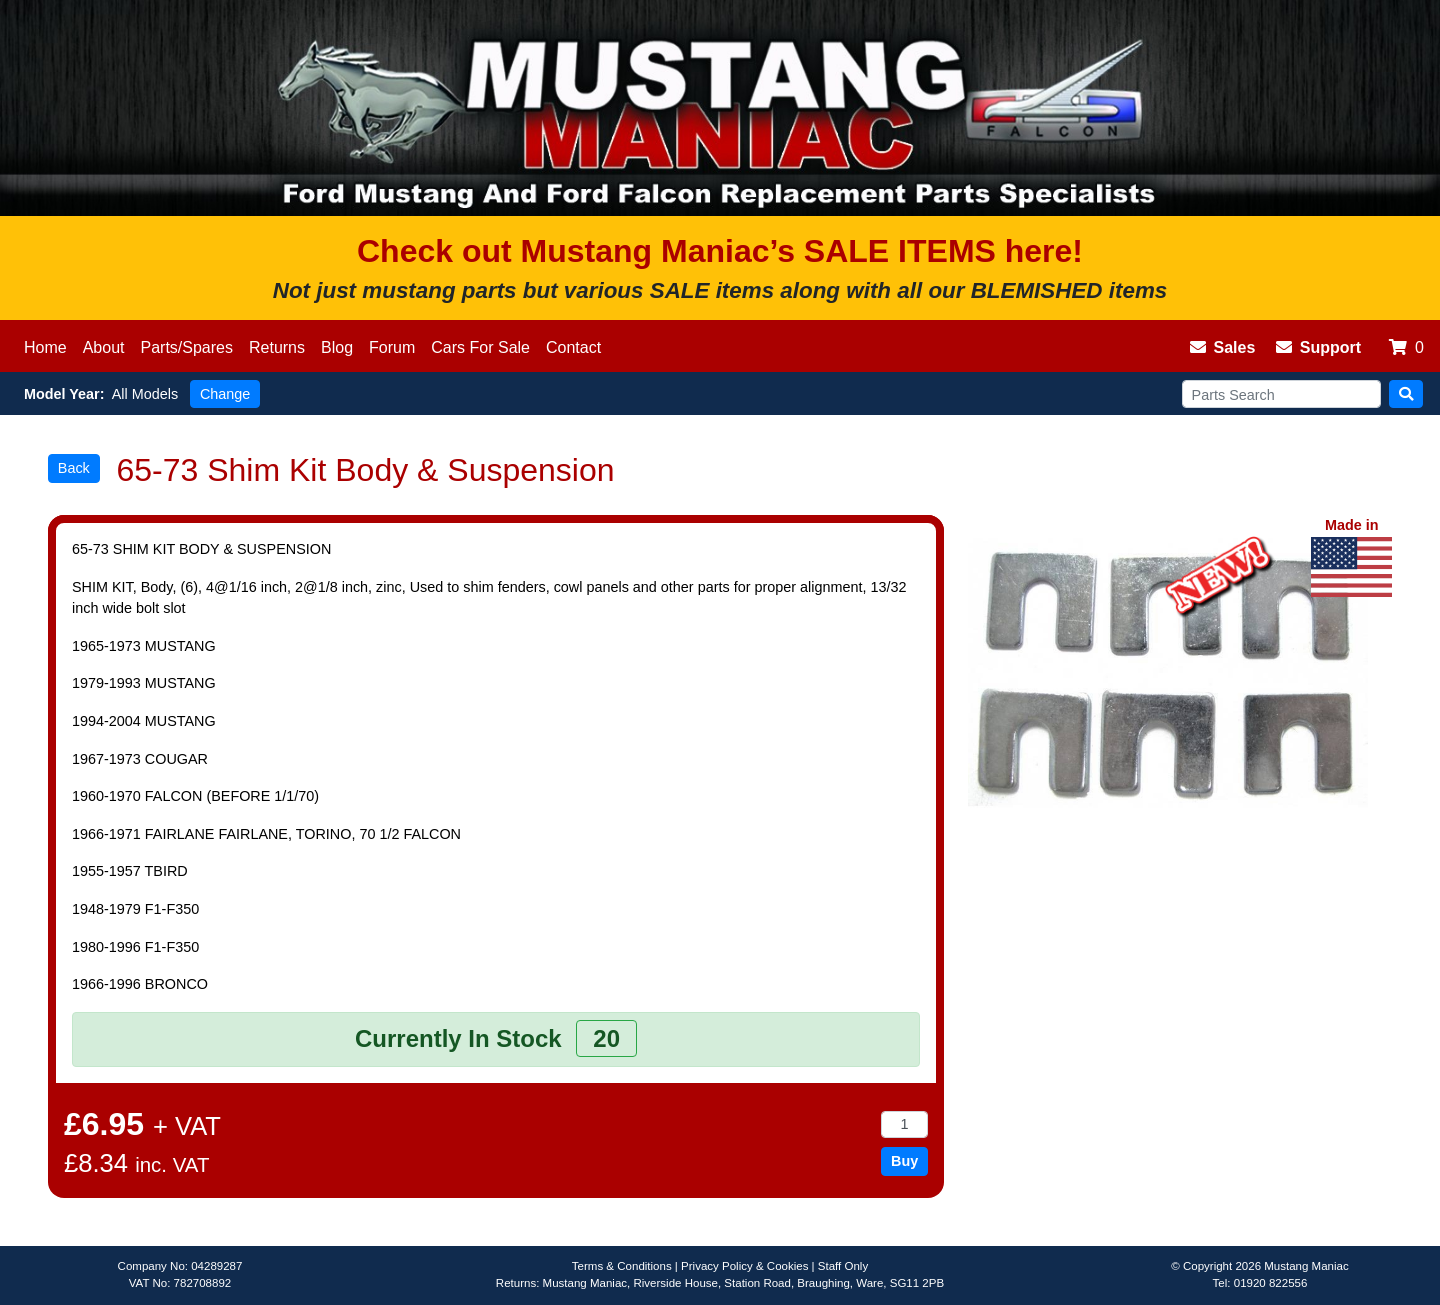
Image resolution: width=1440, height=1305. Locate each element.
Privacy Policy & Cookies (744, 1266)
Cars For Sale (480, 347)
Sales (1223, 347)
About (104, 347)
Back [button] (74, 468)
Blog (337, 347)
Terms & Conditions (622, 1266)
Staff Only (843, 1266)
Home (45, 347)
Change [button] (225, 394)
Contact (573, 347)
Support (1318, 347)
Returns (277, 347)
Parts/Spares (187, 347)
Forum (392, 347)
